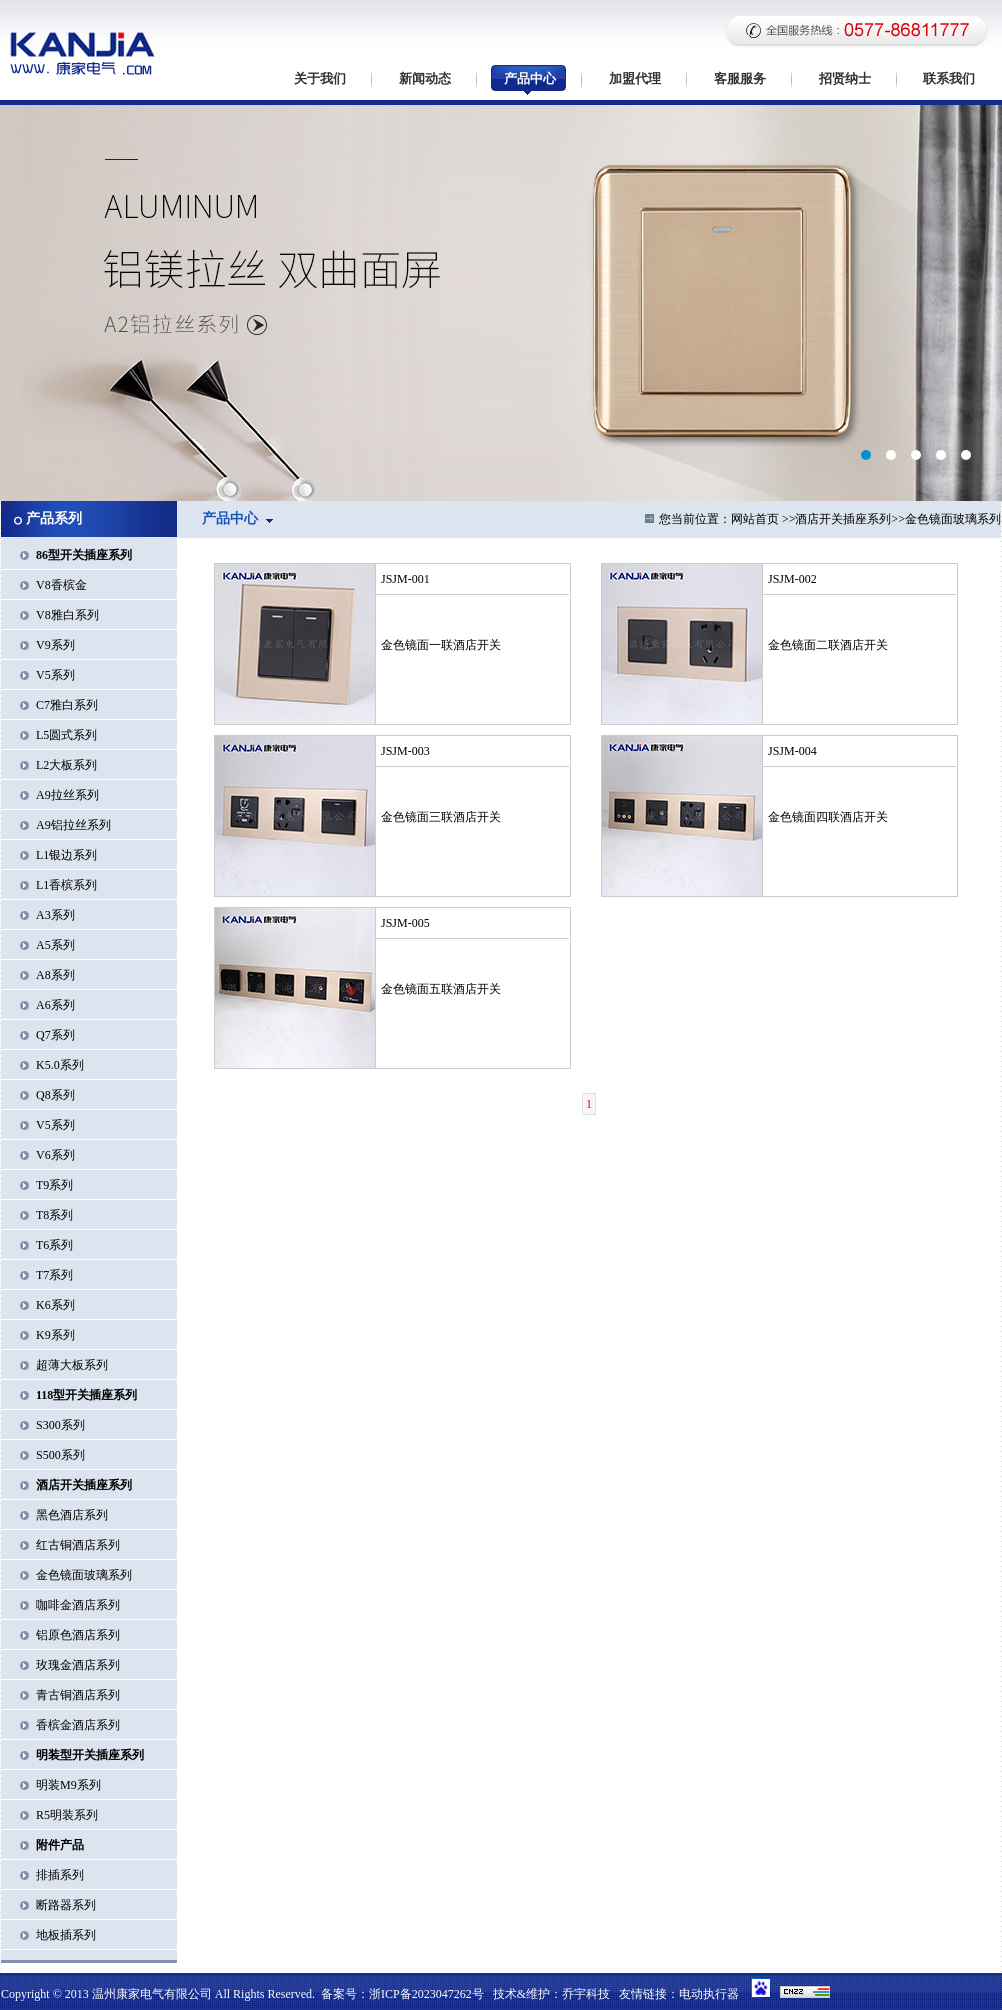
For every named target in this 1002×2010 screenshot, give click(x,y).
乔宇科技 (586, 1994)
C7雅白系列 (67, 705)
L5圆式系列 (66, 735)
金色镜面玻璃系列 (84, 1575)
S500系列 (60, 1455)
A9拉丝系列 (67, 795)
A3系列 (55, 915)
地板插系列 (66, 1935)
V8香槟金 (61, 585)
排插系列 (60, 1875)
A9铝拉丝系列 (73, 825)
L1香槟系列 (66, 885)
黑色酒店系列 (72, 1515)
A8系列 (55, 975)
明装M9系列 (68, 1785)
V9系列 (55, 645)
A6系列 (55, 1005)
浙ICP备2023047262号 (426, 1994)
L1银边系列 (66, 855)
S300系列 (60, 1425)
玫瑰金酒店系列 (78, 1665)
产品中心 (530, 78)
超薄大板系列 (72, 1365)
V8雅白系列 (67, 615)
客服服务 (740, 78)
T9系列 (54, 1185)
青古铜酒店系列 (78, 1695)
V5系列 (55, 675)
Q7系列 (55, 1035)
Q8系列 (55, 1095)
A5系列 (55, 945)
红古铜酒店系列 (78, 1545)
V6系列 (55, 1155)
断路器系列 (66, 1905)
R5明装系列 (67, 1815)
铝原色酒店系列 (78, 1635)
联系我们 (949, 78)
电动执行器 (709, 1994)
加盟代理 (635, 78)
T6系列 (54, 1245)
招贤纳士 (845, 78)
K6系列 (55, 1305)
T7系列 (54, 1275)
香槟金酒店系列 (78, 1725)
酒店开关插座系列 (843, 519)
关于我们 (320, 78)
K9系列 (55, 1335)
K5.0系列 (60, 1065)
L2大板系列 (66, 765)
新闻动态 (425, 78)
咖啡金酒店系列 (78, 1605)
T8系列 (54, 1215)
